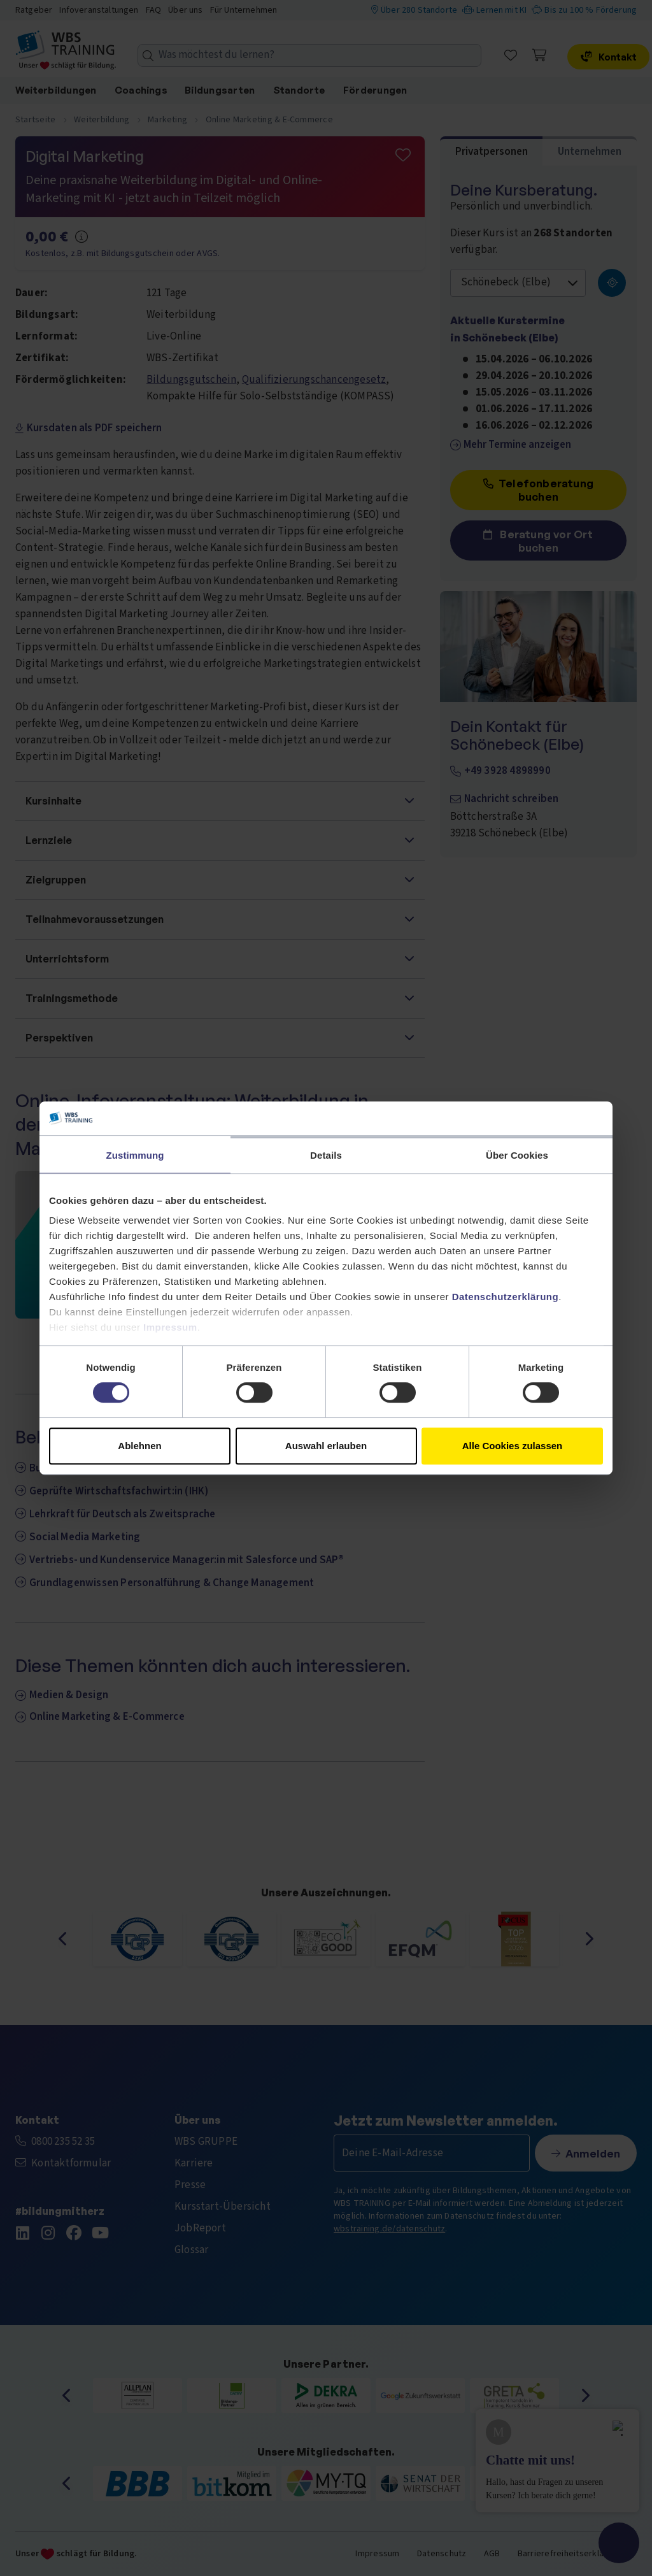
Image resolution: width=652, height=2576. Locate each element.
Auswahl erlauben (326, 1445)
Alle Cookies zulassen (512, 1445)
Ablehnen (139, 1445)
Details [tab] (326, 1155)
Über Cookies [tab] (517, 1155)
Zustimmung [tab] (135, 1155)
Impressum (170, 1327)
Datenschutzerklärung (505, 1296)
